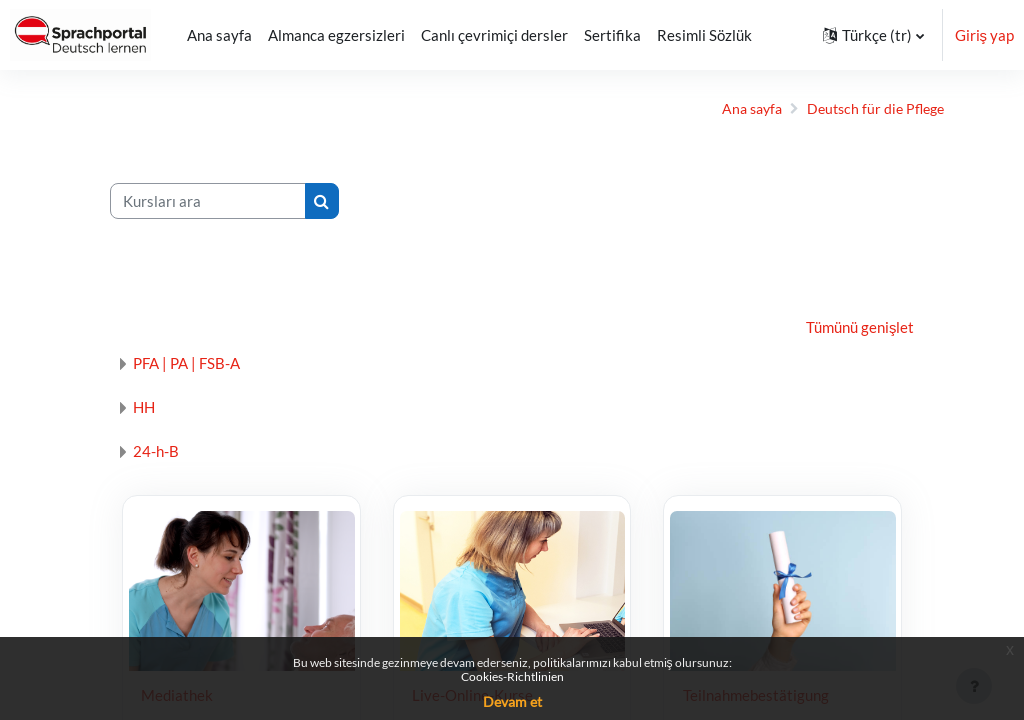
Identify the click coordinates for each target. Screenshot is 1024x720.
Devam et (512, 701)
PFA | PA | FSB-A (196, 363)
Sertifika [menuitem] (612, 35)
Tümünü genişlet (850, 328)
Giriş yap (984, 35)
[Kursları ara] (218, 201)
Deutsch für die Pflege (861, 109)
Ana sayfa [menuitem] (219, 35)
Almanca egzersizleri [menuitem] (336, 35)
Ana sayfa (731, 109)
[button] (873, 35)
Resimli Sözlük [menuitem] (704, 35)
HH (154, 407)
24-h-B (166, 451)
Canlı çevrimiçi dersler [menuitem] (494, 35)
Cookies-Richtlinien (512, 676)
